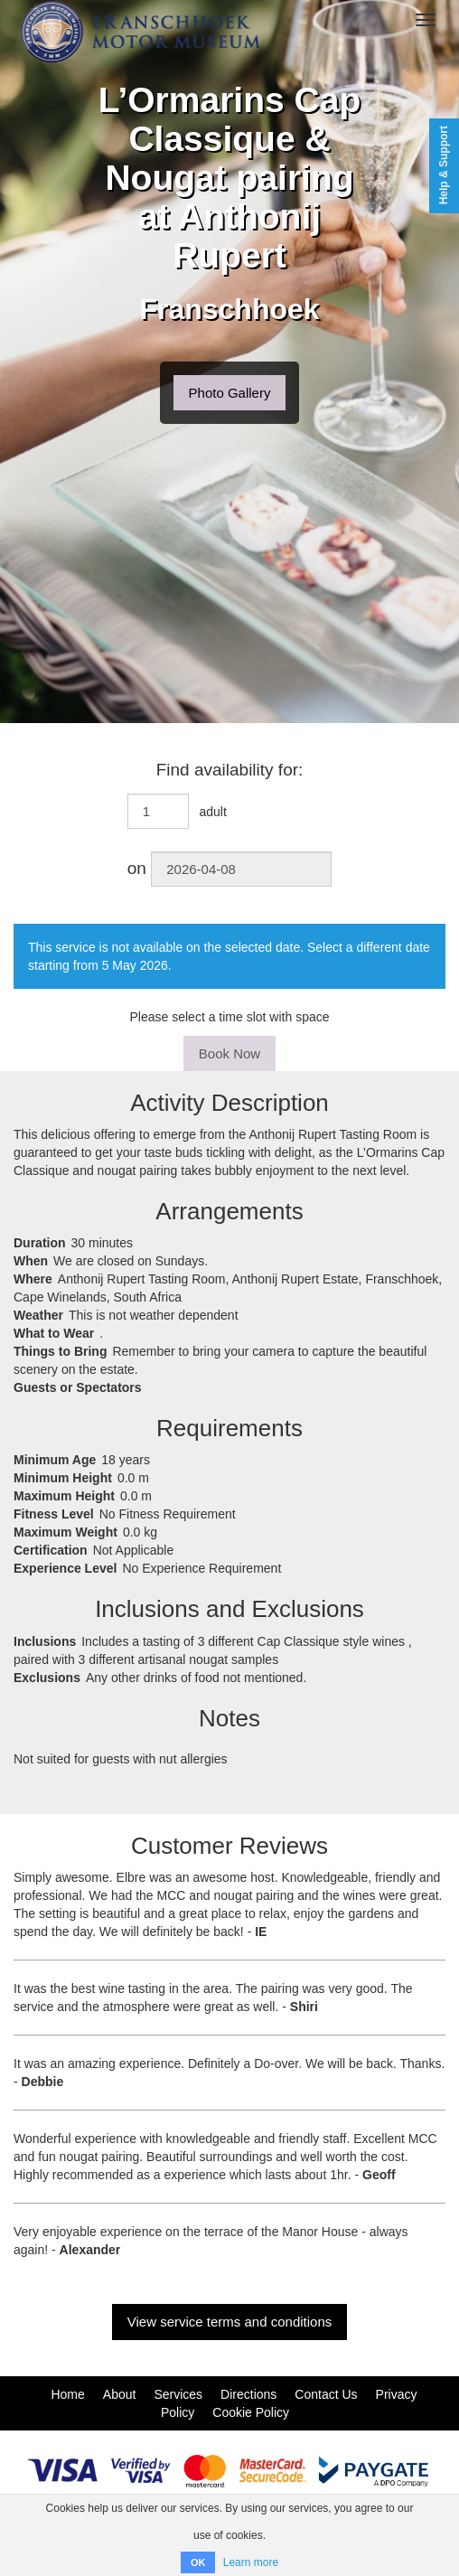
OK (198, 2562)
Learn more (250, 2562)
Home (67, 2394)
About (119, 2394)
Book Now (229, 1053)
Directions (248, 2394)
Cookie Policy (250, 2412)
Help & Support (443, 165)
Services (178, 2394)
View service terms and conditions (230, 2321)
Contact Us (326, 2394)
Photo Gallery (230, 392)
